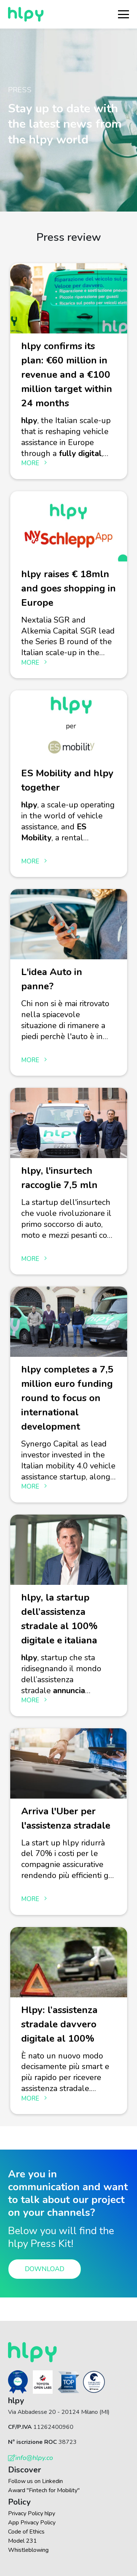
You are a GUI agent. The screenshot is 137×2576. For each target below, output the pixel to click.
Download (44, 2269)
